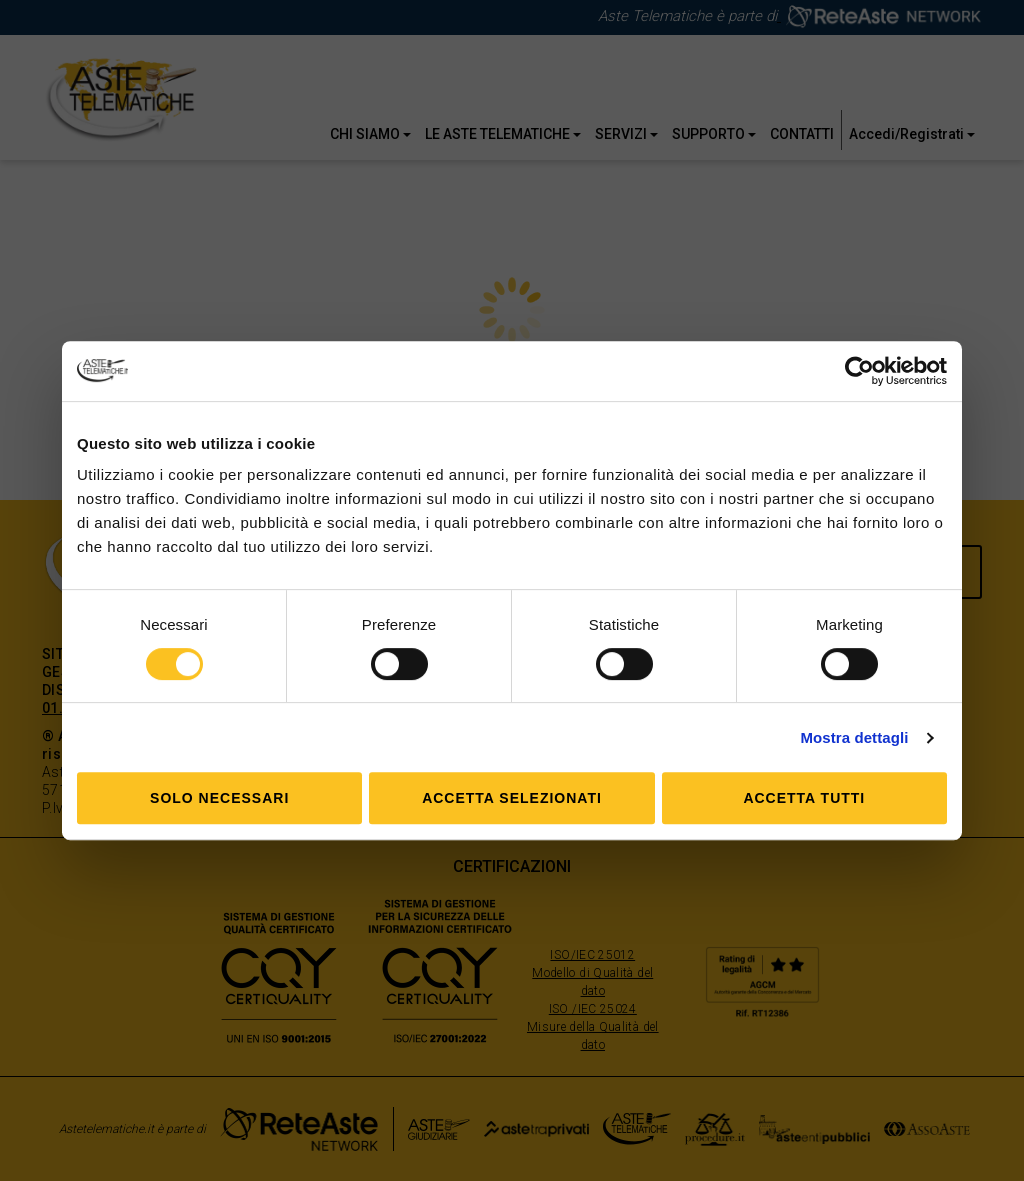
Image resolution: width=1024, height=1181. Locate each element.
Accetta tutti (804, 798)
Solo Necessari (219, 798)
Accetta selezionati (512, 798)
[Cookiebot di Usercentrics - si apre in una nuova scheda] (859, 371)
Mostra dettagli (854, 737)
